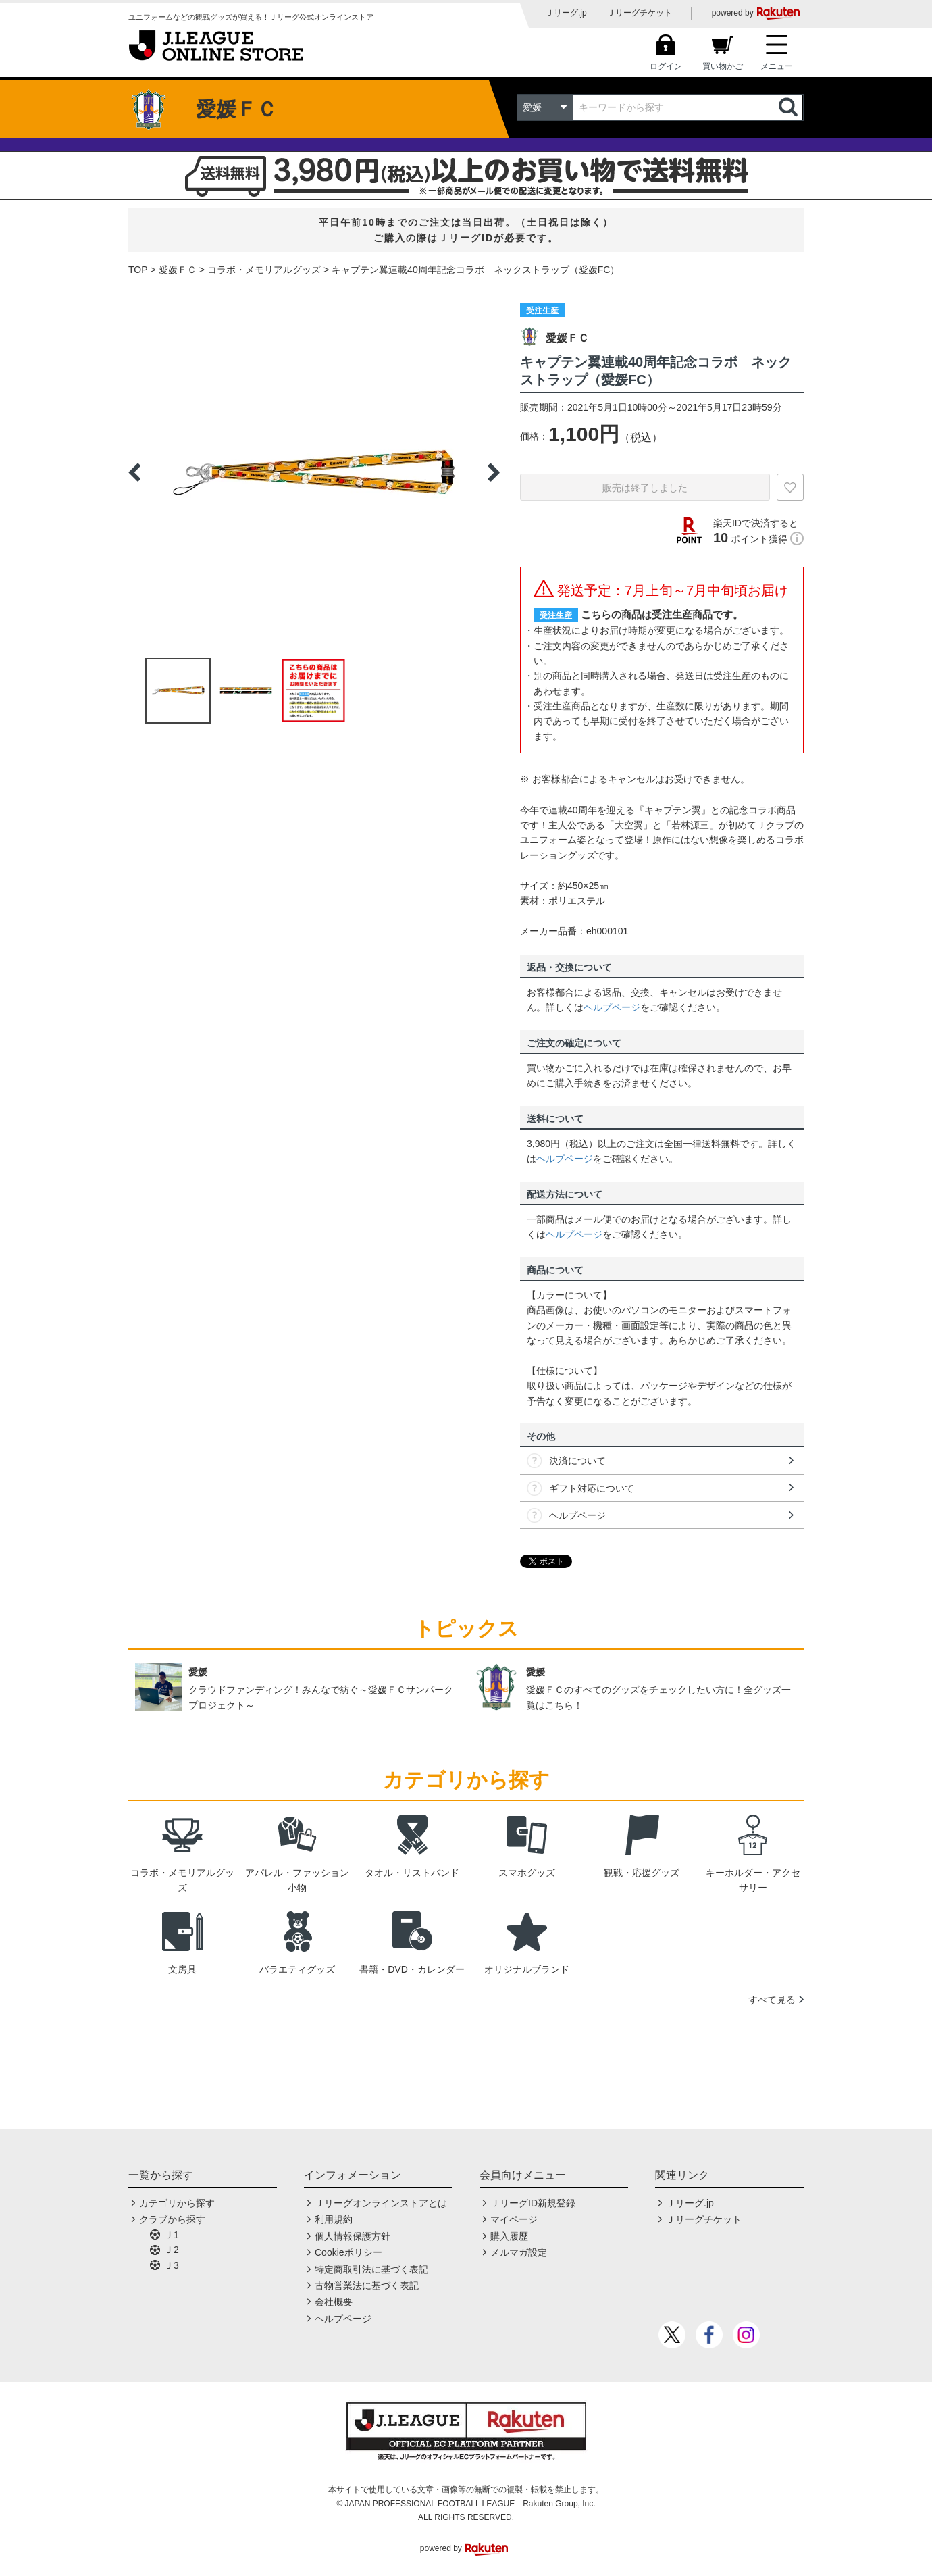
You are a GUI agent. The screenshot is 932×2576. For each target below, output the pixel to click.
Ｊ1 (171, 2234)
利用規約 (334, 2219)
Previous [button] (134, 472)
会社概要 (334, 2301)
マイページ (514, 2219)
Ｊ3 (171, 2265)
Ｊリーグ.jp (566, 13)
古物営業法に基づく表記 (367, 2285)
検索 (789, 107)
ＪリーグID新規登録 (532, 2203)
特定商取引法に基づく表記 (371, 2269)
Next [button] (494, 472)
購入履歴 (509, 2236)
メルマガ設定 (518, 2252)
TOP (138, 269)
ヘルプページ (612, 1007)
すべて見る (772, 1999)
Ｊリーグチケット (639, 13)
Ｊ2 (171, 2249)
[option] (314, 472)
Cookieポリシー (348, 2252)
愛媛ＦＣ (178, 269)
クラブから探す (172, 2219)
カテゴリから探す (177, 2203)
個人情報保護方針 (352, 2236)
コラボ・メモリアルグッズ (264, 269)
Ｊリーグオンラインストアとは (381, 2203)
